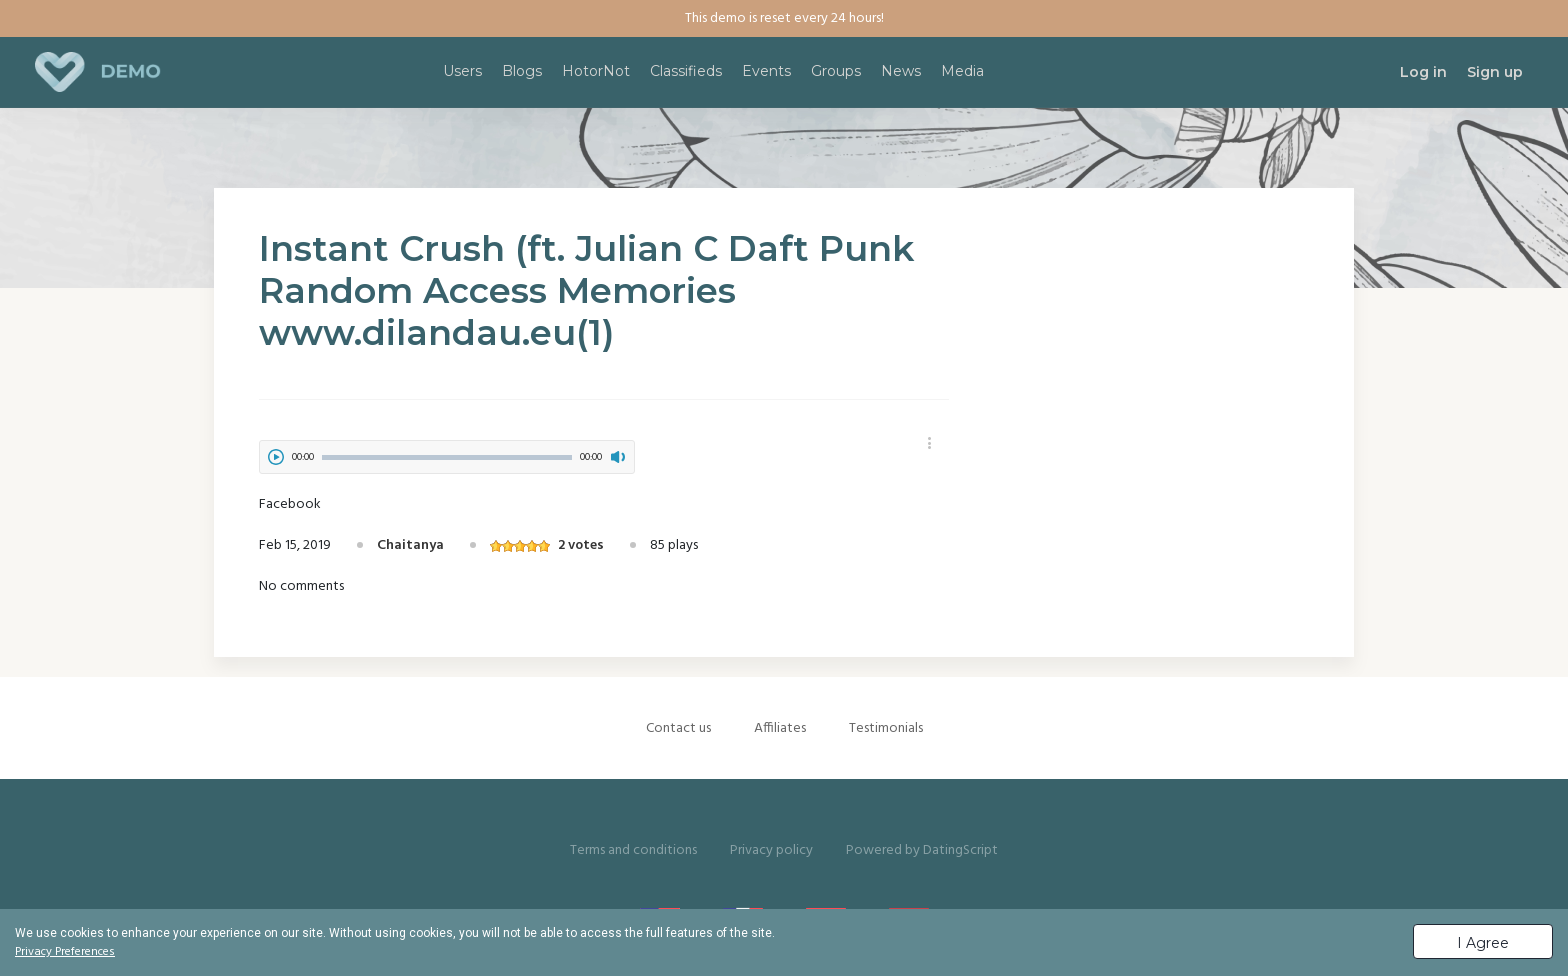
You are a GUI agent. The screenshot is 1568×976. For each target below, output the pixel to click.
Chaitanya (410, 545)
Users (462, 71)
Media (962, 71)
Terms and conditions (633, 850)
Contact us (678, 728)
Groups (836, 71)
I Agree (1483, 943)
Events (766, 71)
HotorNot (596, 71)
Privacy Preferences (65, 952)
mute (618, 457)
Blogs (522, 71)
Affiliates (780, 728)
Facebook (290, 504)
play (276, 457)
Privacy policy (771, 850)
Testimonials (886, 728)
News (901, 71)
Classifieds (686, 71)
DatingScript (960, 850)
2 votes (581, 545)
